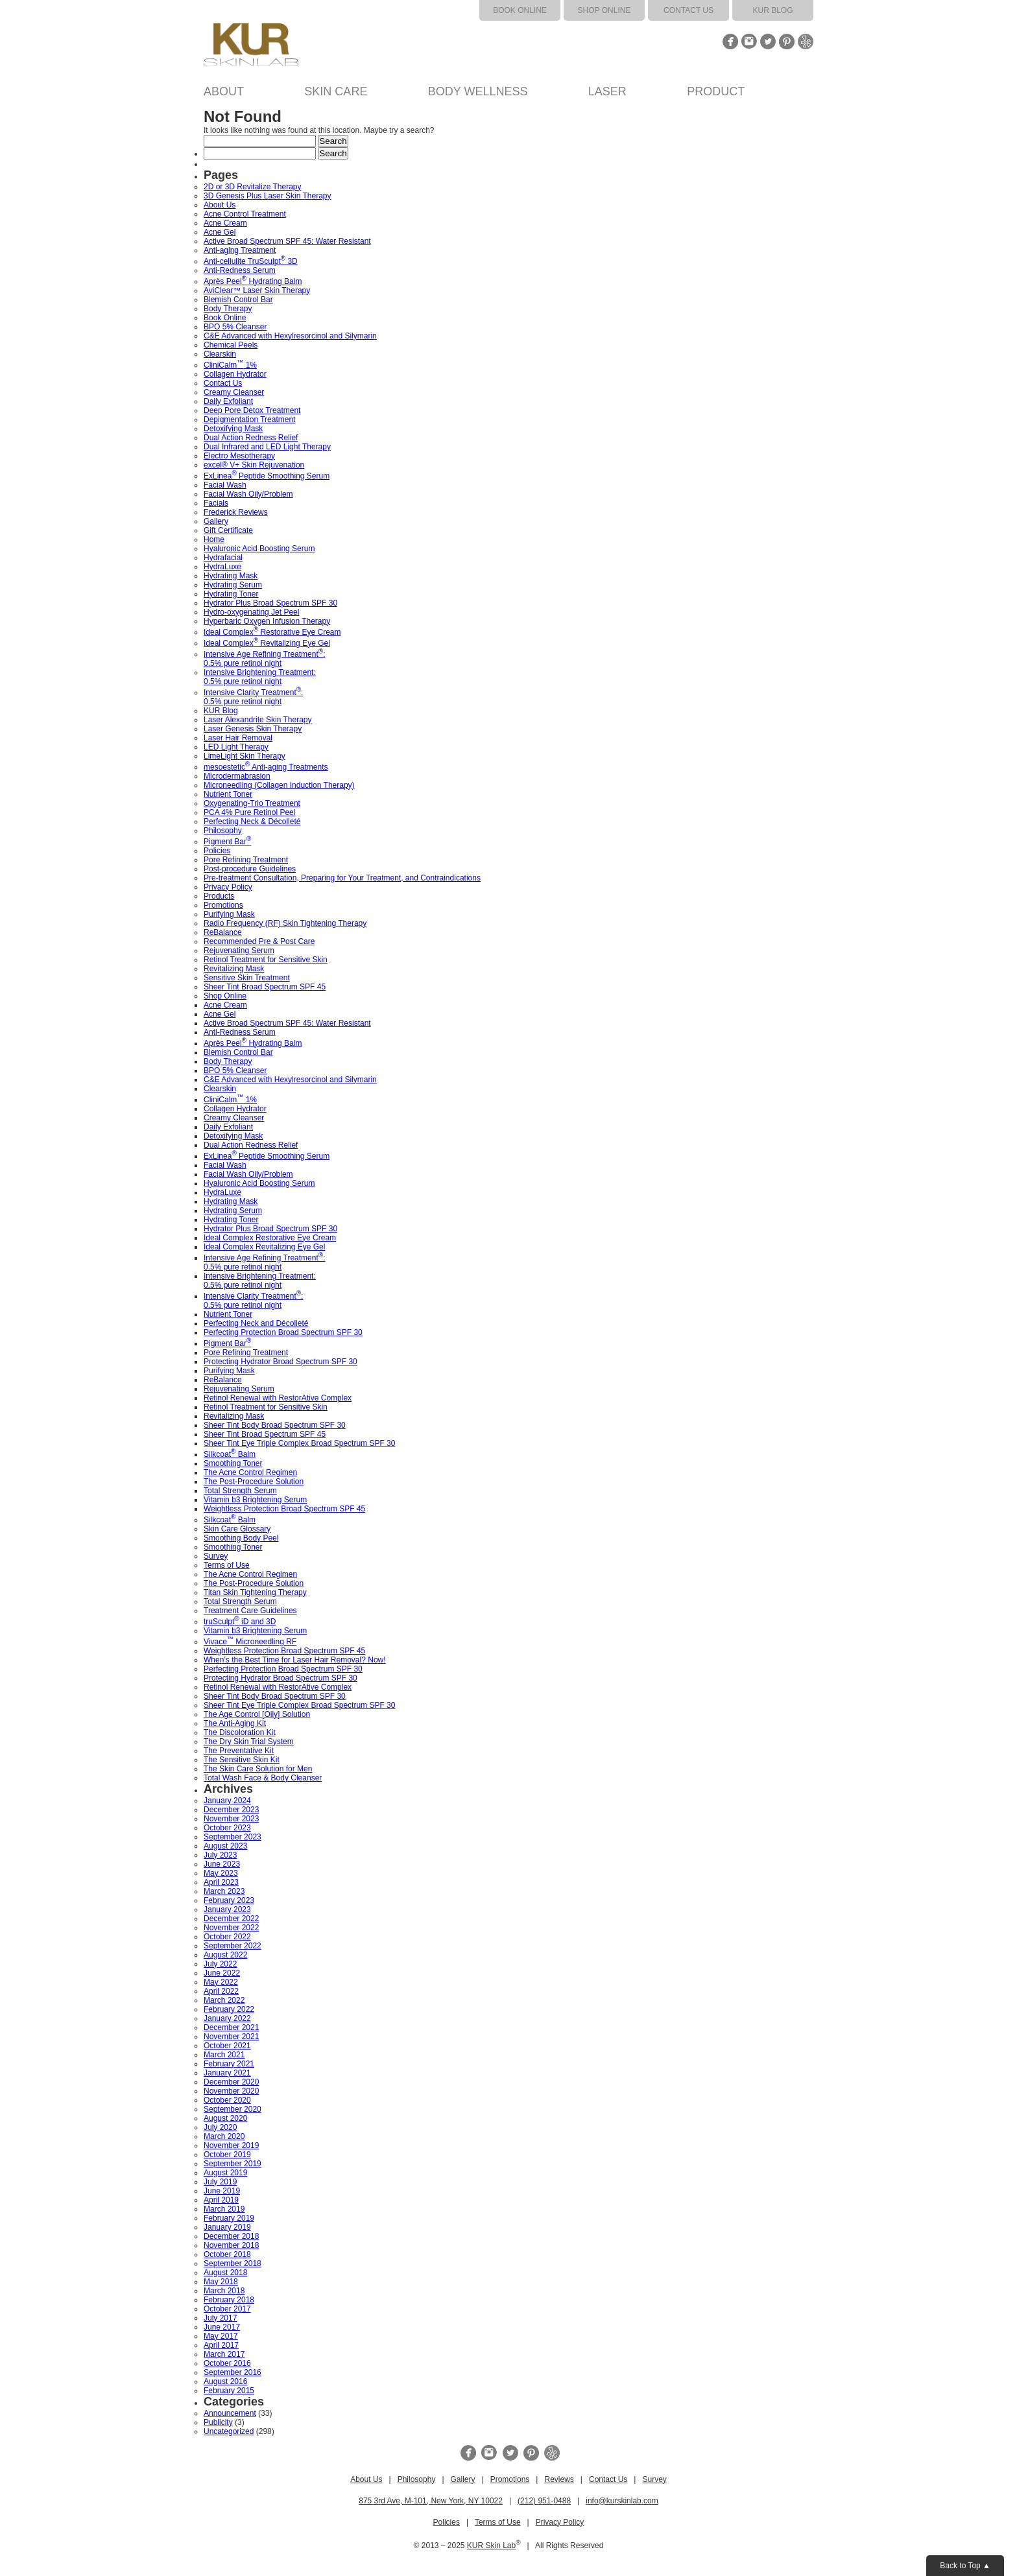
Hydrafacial (223, 557)
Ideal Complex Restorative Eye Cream (272, 632)
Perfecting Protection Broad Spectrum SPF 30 (283, 1332)
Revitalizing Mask (234, 968)
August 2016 (225, 2381)
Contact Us (688, 10)
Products (219, 896)
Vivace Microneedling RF (250, 1641)
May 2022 (221, 1982)
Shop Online (604, 10)
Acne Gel (219, 232)
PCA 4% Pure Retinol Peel (249, 812)
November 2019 (231, 2145)
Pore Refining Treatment (246, 859)
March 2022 (224, 2000)
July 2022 (220, 1963)
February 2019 (229, 2218)
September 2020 (232, 2109)
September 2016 (232, 2372)
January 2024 (227, 1800)
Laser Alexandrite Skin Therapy (258, 719)
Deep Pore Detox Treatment (252, 410)
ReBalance (223, 932)
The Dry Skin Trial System (249, 1741)
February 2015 (229, 2390)
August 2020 (225, 2118)
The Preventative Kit (239, 1750)
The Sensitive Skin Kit (242, 1759)
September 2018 (232, 2263)
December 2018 (231, 2236)
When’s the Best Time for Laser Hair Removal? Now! (295, 1659)
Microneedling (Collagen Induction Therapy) (279, 785)
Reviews (558, 2479)
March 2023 (224, 1891)
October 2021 (227, 2045)
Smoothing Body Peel (241, 1537)
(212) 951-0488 (544, 2500)
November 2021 (231, 2036)
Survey (216, 1556)
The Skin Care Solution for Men (258, 1768)
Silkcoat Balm (230, 1454)
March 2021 (224, 2054)
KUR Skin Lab (491, 2545)
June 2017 (222, 2327)
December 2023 (231, 1809)
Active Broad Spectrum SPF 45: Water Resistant (287, 241)
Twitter (768, 41)
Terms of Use (227, 1565)
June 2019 (222, 2190)
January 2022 (227, 2018)
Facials (216, 503)
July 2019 (220, 2181)
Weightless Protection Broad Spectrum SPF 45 (284, 1508)
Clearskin (220, 354)
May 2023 (221, 1873)
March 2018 (224, 2290)
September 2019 (232, 2163)
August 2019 (225, 2172)
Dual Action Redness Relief (251, 437)
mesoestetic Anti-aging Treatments (266, 767)
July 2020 (220, 2127)
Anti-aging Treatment (240, 250)
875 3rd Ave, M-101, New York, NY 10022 (431, 2500)
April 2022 (221, 1991)
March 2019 (224, 2209)
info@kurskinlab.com (622, 2500)
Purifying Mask (229, 914)
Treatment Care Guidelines (250, 1610)
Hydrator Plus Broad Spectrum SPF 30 (270, 603)
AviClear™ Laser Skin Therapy (257, 290)
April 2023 (221, 1882)
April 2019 (221, 2199)
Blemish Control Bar (238, 299)
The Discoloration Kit (240, 1732)
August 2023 (225, 1845)
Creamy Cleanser (234, 392)
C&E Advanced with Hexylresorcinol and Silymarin (290, 335)
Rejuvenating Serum (239, 950)
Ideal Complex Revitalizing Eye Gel (267, 643)
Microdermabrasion (237, 776)
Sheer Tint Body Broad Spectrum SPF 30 (275, 1425)
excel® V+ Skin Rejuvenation (254, 464)
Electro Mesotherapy (239, 455)
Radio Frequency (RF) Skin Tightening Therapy (285, 923)
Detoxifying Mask (233, 428)
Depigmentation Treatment (249, 419)
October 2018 (227, 2254)
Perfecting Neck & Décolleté (252, 821)
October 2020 (227, 2100)
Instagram (749, 41)
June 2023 (222, 1864)
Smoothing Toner (233, 1463)
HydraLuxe (222, 566)
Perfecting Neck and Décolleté (256, 1323)
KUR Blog (772, 10)
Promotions (223, 905)
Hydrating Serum (233, 584)
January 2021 (227, 2072)
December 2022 (231, 1918)
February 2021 (229, 2063)
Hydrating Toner (231, 593)
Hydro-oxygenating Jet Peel (251, 612)
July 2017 (220, 2317)
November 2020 (231, 2091)
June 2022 (222, 1973)
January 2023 (227, 1909)
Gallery (216, 521)
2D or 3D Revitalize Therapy (253, 186)
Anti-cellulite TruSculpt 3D (251, 261)
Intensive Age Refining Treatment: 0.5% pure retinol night (265, 659)
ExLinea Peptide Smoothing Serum (266, 475)
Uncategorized (229, 2431)
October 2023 (227, 1827)
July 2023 (220, 1855)
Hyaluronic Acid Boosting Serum (259, 548)
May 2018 (221, 2281)
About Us (219, 204)
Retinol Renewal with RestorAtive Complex (278, 1397)
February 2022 (229, 2009)
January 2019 (227, 2227)
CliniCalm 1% (230, 365)
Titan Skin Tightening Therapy (255, 1592)
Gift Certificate (228, 530)
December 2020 (231, 2081)
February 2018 (229, 2299)
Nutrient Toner (228, 794)
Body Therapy (228, 308)
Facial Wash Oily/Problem (248, 494)
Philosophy (223, 830)
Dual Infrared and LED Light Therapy (267, 446)
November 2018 (231, 2245)
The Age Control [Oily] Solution (257, 1714)
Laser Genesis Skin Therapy (253, 728)
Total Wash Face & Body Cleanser (263, 1777)
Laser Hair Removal (238, 737)
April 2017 (221, 2345)
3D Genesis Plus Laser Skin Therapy (267, 195)
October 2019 (227, 2154)
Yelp (805, 41)
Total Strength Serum (240, 1490)
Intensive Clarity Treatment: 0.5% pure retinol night (253, 697)
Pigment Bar (227, 841)
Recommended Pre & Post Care (259, 941)
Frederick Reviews (236, 512)
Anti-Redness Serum (240, 270)
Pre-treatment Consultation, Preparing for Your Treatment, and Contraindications (342, 877)
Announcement (230, 2413)
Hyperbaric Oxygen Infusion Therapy (267, 621)
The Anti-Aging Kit (235, 1723)
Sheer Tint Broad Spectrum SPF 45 (265, 986)
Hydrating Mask (230, 575)
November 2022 (231, 1927)
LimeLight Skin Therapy (244, 756)
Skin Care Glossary (237, 1528)
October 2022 (227, 1936)
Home (214, 539)
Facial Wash (225, 485)
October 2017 (227, 2308)
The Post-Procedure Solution (254, 1481)
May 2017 (221, 2336)
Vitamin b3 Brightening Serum (255, 1499)
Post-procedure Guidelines (250, 868)
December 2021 (231, 2027)
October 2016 (227, 2363)
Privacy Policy (228, 887)
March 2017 (224, 2354)
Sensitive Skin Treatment (247, 977)
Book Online (520, 10)
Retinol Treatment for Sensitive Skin (266, 959)
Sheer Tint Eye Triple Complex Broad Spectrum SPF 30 (299, 1443)
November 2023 (231, 1818)
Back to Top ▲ (965, 2565)
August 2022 (225, 1954)
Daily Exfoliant (228, 401)
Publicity (218, 2422)
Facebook (730, 41)
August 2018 (225, 2272)
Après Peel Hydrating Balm (253, 281)
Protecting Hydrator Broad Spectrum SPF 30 (280, 1361)
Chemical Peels (230, 344)
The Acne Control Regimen (250, 1472)
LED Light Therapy (236, 746)
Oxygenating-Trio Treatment (252, 803)
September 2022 (232, 1945)
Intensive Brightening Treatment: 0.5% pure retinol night (260, 677)
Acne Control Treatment (245, 214)
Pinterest (787, 41)
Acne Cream (225, 223)
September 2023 (232, 1836)
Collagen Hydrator (235, 374)
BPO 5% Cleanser (235, 326)
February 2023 (229, 1900)
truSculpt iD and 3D (240, 1621)
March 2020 (224, 2136)
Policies (217, 850)
